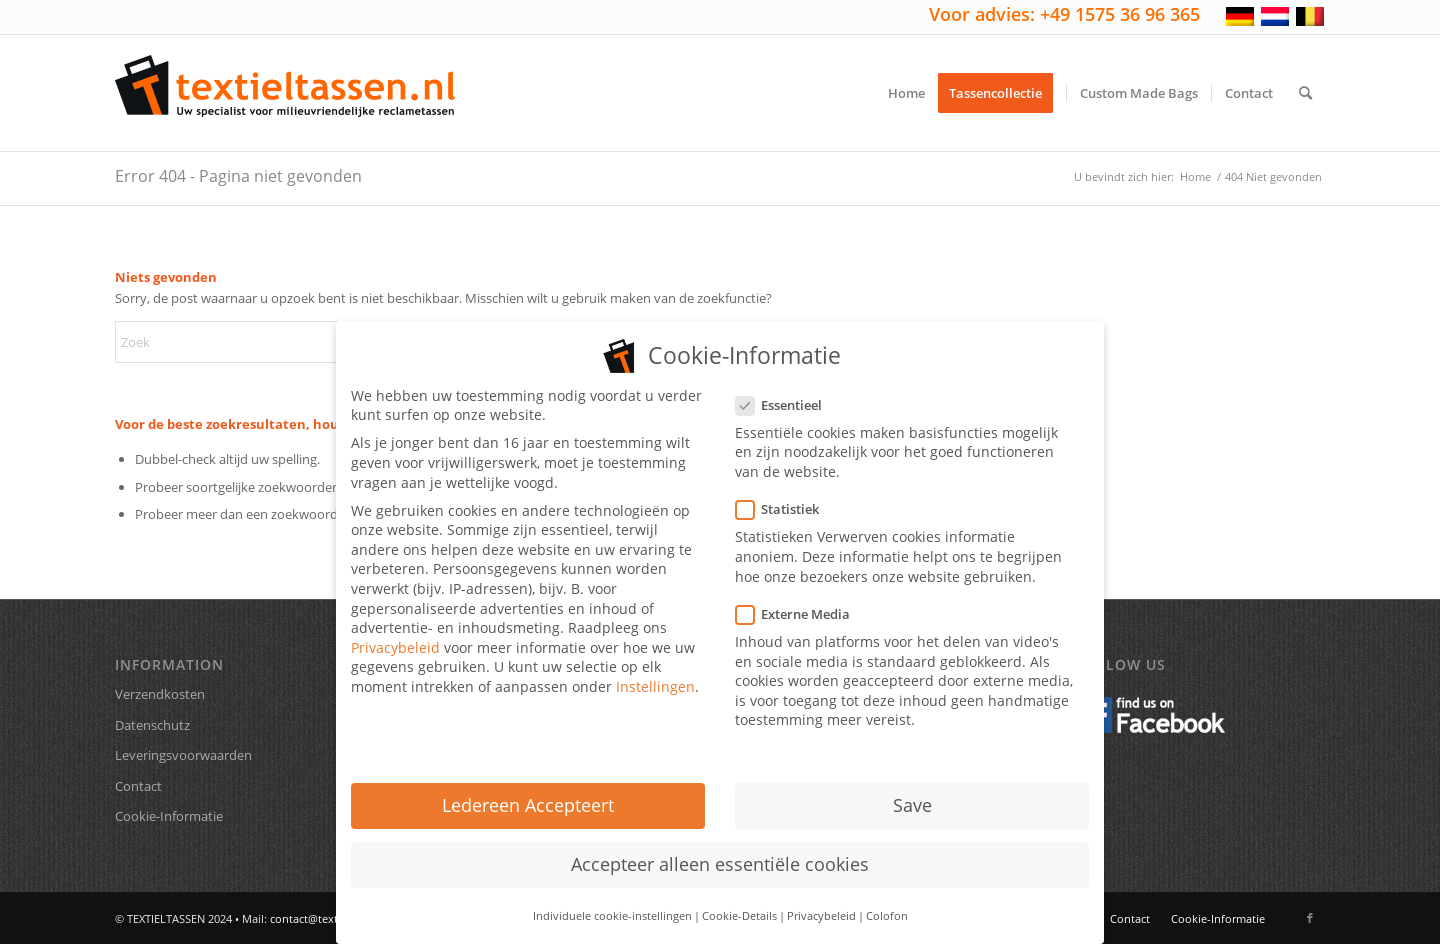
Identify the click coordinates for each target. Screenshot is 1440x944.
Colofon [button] (887, 900)
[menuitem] (906, 93)
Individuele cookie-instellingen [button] (612, 900)
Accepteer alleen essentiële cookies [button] (720, 849)
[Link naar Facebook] (1310, 918)
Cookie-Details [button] (739, 900)
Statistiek (785, 494)
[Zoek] (1305, 93)
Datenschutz (152, 725)
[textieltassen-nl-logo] (285, 93)
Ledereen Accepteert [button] (528, 790)
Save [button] (912, 790)
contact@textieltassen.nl (333, 918)
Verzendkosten (160, 694)
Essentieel (787, 389)
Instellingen (655, 671)
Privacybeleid (395, 632)
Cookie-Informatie (169, 816)
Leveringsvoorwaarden (183, 755)
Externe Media (801, 598)
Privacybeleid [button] (821, 900)
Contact (138, 786)
